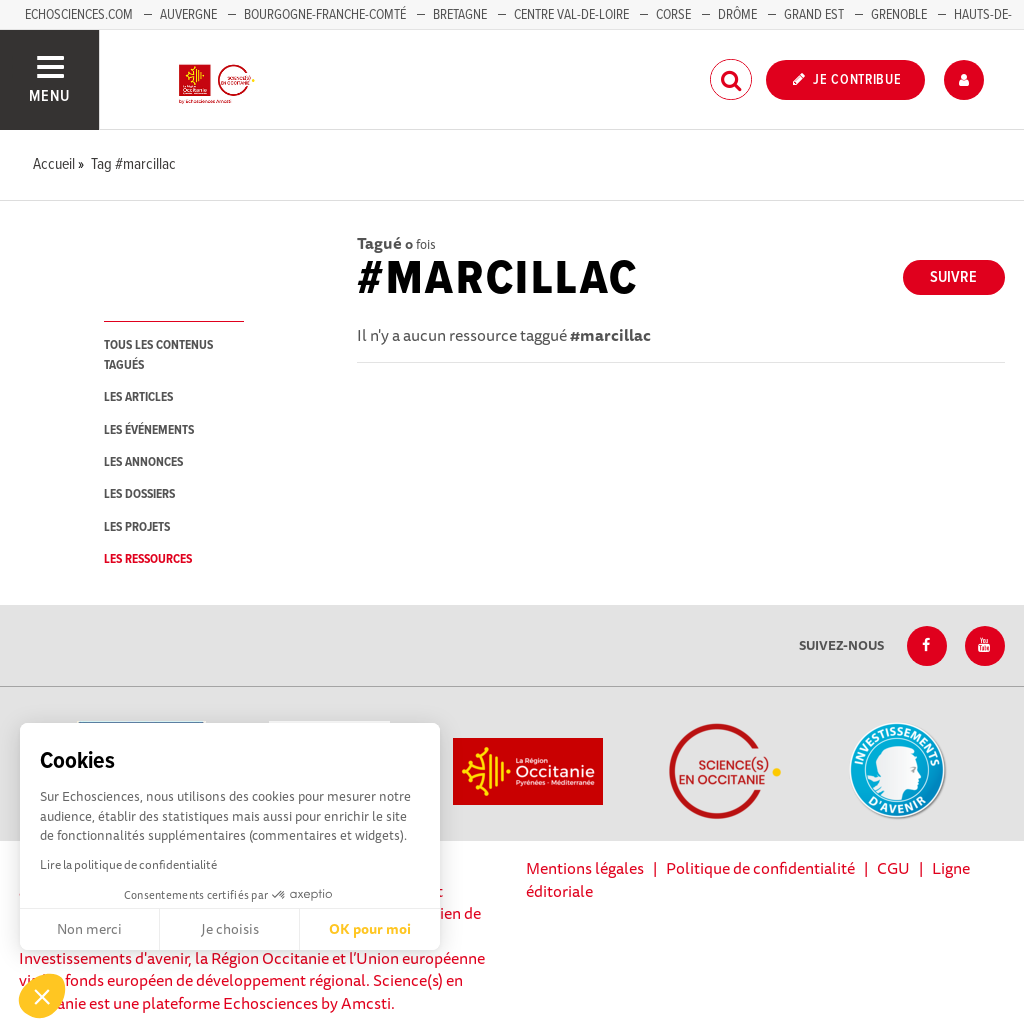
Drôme (737, 15)
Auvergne (188, 15)
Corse (673, 15)
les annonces (143, 462)
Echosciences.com (79, 15)
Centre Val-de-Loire (571, 15)
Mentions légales (585, 868)
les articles (138, 397)
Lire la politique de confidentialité (128, 864)
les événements (149, 430)
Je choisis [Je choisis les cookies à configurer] (230, 929)
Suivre (953, 277)
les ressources (148, 559)
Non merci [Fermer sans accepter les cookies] (89, 929)
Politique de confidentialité (760, 868)
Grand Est (814, 15)
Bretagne (460, 15)
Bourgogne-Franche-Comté (325, 15)
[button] (42, 996)
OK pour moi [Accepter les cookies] (370, 929)
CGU (893, 868)
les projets (137, 527)
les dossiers (139, 494)
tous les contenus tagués (158, 355)
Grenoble (900, 15)
